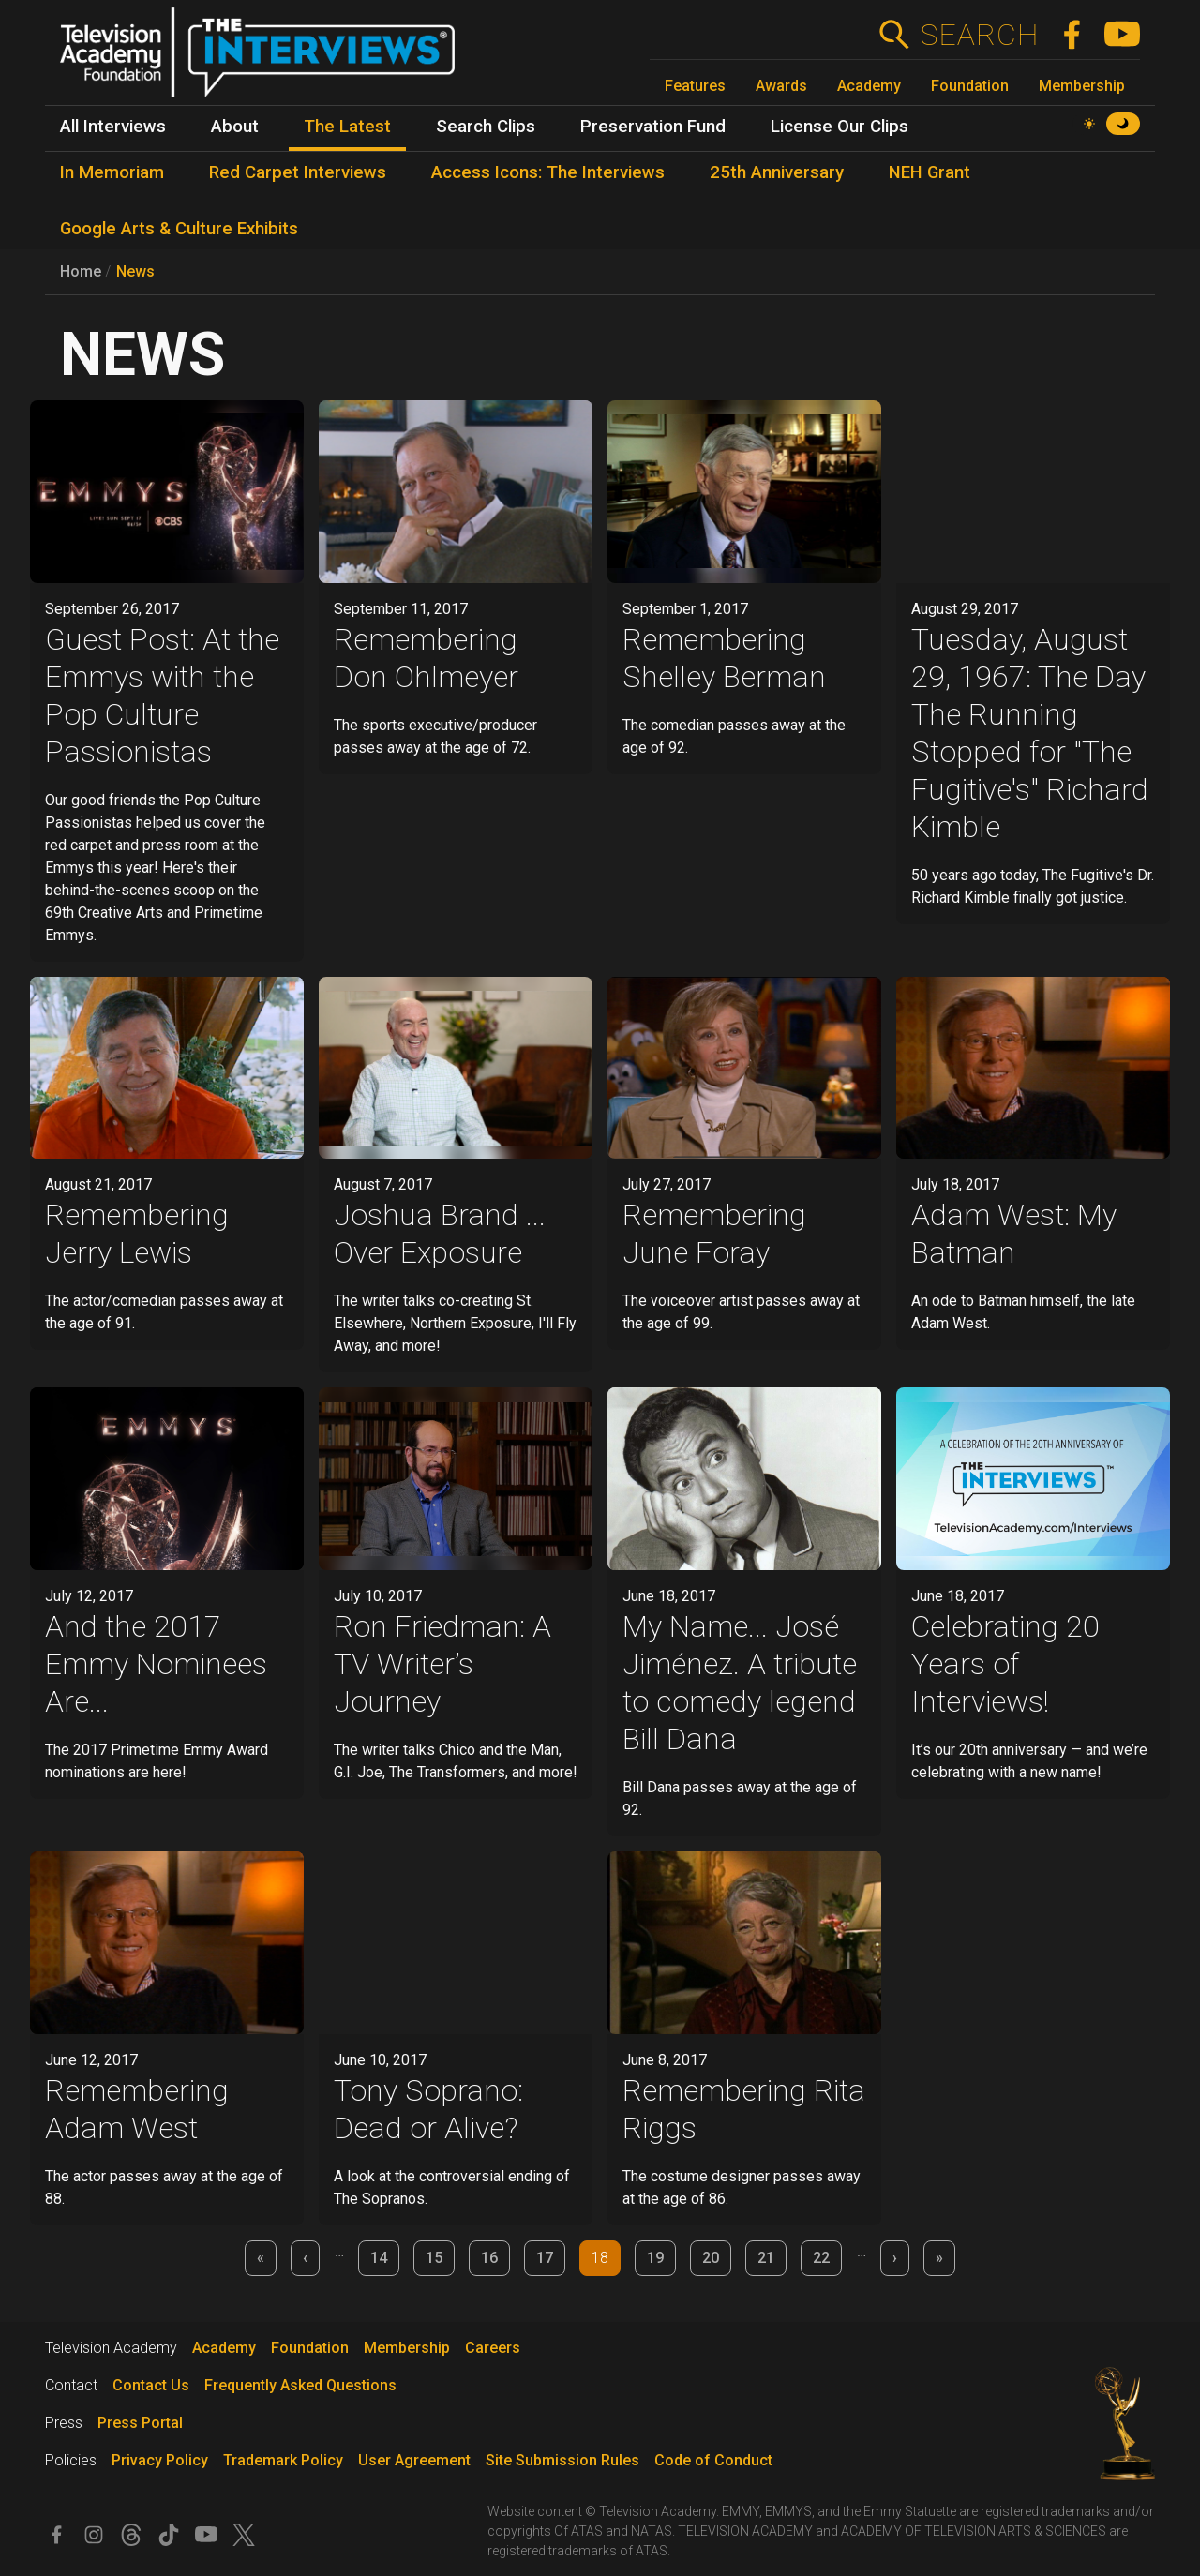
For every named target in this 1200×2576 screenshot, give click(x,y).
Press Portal (140, 2423)
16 (489, 2258)
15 (434, 2258)
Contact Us (150, 2385)
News (135, 271)
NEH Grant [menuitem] (929, 172)
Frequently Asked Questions (300, 2385)
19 (655, 2258)
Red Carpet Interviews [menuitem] (297, 172)
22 (821, 2258)
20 (710, 2258)
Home (80, 271)
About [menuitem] (235, 126)
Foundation (970, 86)
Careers (492, 2348)
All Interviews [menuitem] (113, 126)
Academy (869, 86)
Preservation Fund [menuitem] (653, 126)
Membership (1082, 86)
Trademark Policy (283, 2460)
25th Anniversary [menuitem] (777, 172)
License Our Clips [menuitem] (839, 126)
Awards (781, 86)
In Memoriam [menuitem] (112, 172)
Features (695, 86)
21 (766, 2258)
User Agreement (414, 2460)
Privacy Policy (160, 2460)
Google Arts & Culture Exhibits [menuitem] (179, 228)
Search (979, 34)
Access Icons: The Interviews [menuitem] (548, 172)
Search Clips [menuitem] (485, 126)
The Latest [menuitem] (347, 126)
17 (544, 2258)
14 (378, 2258)
